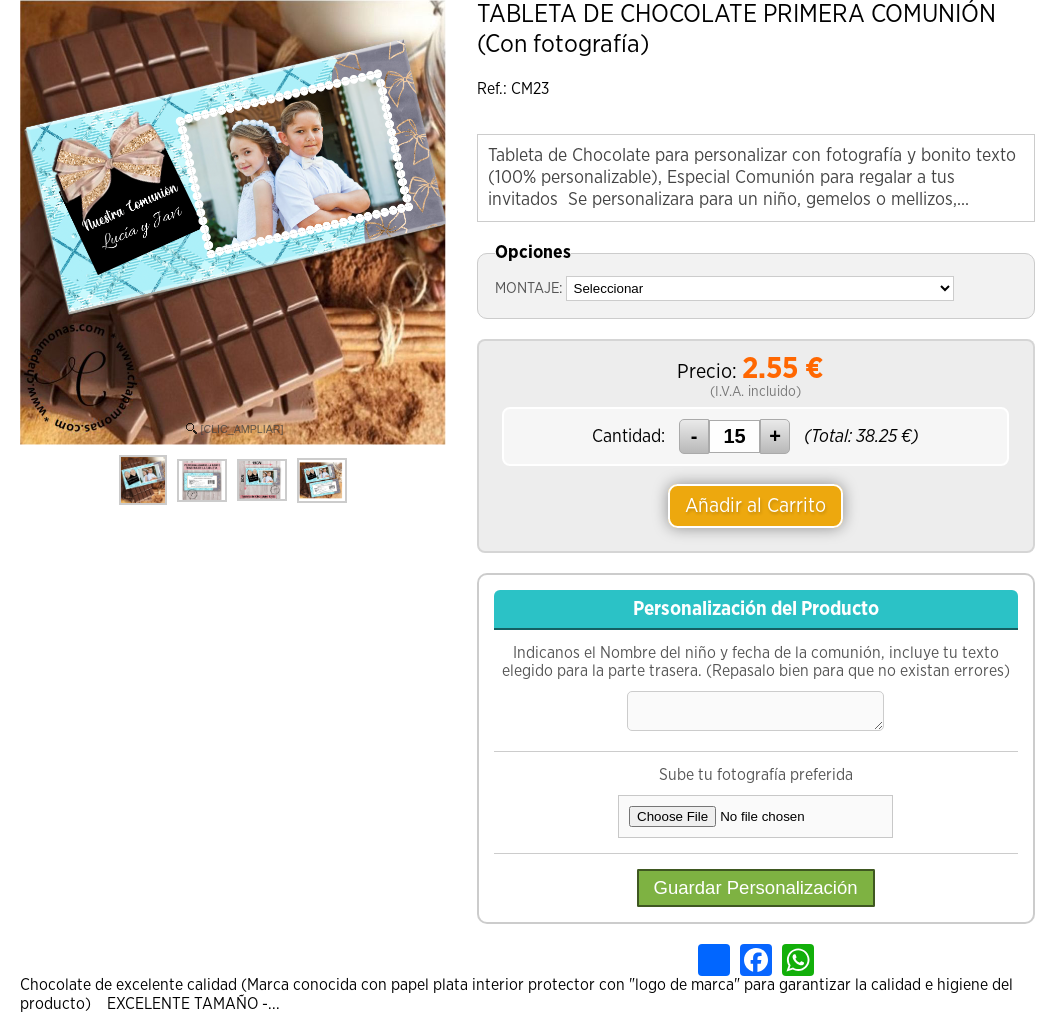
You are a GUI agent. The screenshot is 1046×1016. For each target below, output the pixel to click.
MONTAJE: (528, 288)
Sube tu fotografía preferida (756, 777)
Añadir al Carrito (755, 506)
